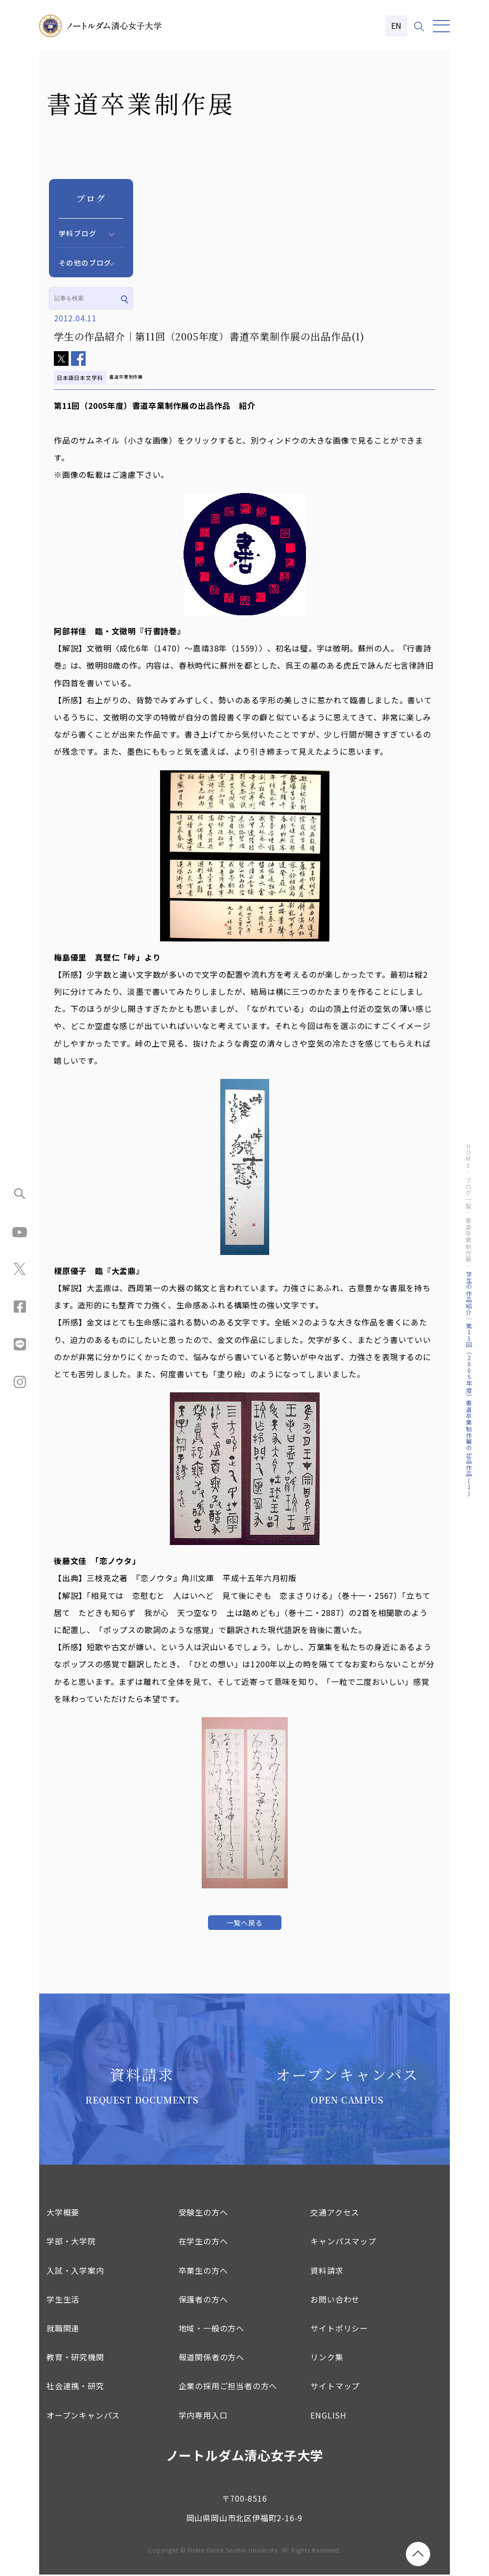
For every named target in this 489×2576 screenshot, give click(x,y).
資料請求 (326, 2272)
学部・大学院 (71, 2243)
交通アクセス (334, 2214)
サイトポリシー (339, 2329)
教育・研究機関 (75, 2358)
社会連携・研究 (75, 2388)
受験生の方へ (203, 2214)
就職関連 (63, 2329)
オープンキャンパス (83, 2416)
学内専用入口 (203, 2416)
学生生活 (63, 2301)
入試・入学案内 (75, 2272)
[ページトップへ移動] (418, 2554)
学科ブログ (77, 233)
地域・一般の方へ (211, 2329)
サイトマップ (335, 2388)
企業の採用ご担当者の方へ (228, 2388)
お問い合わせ (335, 2301)
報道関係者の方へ (211, 2358)
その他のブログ (85, 263)
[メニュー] (441, 26)
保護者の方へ (203, 2301)
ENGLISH (328, 2416)
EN (396, 25)
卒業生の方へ (203, 2272)
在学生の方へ (203, 2243)
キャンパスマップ (343, 2243)
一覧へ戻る (244, 1923)
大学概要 (63, 2214)
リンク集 (326, 2358)
